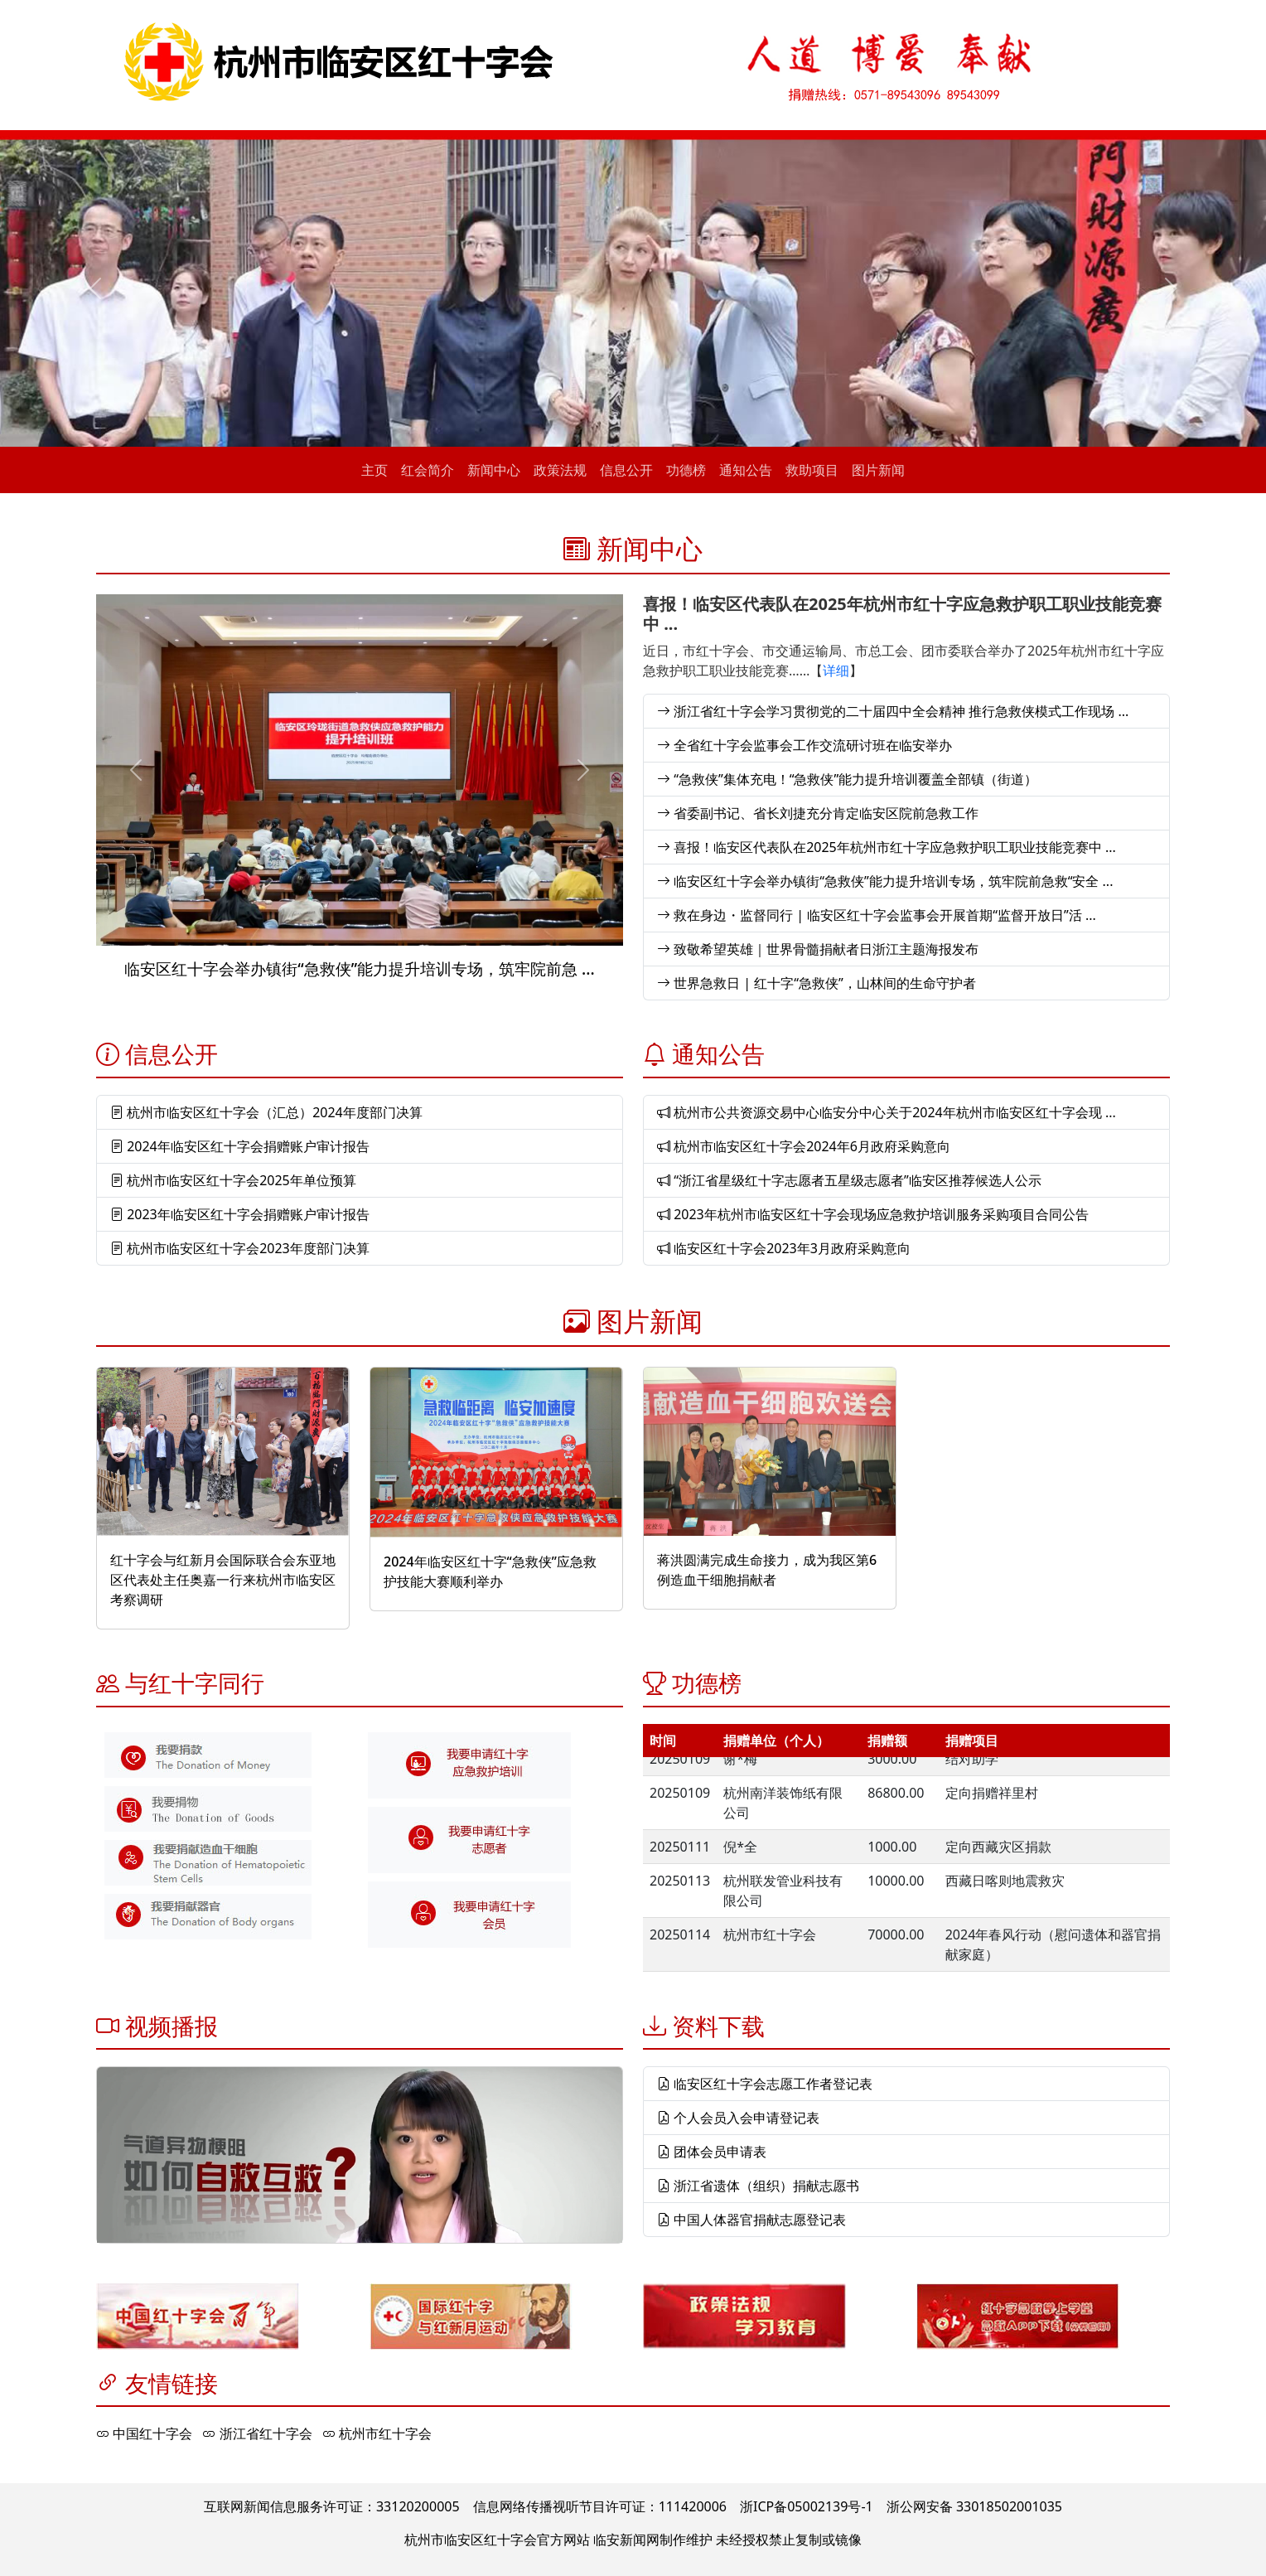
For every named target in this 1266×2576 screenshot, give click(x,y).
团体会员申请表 (711, 2152)
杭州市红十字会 (377, 2433)
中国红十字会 (144, 2433)
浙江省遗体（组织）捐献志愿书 (758, 2186)
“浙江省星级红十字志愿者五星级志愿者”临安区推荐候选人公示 (849, 1180)
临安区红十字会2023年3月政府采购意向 (784, 1248)
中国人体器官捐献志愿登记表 (751, 2219)
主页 (374, 470)
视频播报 (171, 2025)
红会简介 (427, 470)
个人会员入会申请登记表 (738, 2118)
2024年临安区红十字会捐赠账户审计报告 (240, 1146)
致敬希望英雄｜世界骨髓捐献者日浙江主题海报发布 (817, 949)
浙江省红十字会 (257, 2433)
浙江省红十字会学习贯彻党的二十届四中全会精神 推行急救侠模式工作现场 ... (892, 711)
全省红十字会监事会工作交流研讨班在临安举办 (804, 745)
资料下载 (718, 2025)
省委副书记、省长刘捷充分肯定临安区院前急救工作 (817, 813)
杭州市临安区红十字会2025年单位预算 (233, 1180)
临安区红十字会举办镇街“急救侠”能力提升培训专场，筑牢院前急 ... (359, 968)
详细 (836, 670)
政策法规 (560, 470)
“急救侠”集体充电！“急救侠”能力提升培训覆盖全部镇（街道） (847, 779)
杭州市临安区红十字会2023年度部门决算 (240, 1248)
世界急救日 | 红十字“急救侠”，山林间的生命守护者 (816, 983)
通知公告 (745, 470)
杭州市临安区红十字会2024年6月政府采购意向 (803, 1146)
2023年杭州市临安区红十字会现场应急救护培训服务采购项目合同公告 (873, 1214)
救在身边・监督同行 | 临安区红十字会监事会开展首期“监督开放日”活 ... (876, 915)
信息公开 (626, 470)
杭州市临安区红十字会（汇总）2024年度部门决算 (266, 1112)
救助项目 (811, 470)
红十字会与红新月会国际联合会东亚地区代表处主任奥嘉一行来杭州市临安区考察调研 (223, 1580)
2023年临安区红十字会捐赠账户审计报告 (240, 1214)
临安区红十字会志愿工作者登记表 (764, 2084)
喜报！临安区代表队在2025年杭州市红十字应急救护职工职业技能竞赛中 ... (902, 614)
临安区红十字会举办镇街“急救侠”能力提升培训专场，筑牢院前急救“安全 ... (885, 881)
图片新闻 (878, 470)
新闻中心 (493, 470)
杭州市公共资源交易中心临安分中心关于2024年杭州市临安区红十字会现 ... (886, 1112)
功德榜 (686, 470)
